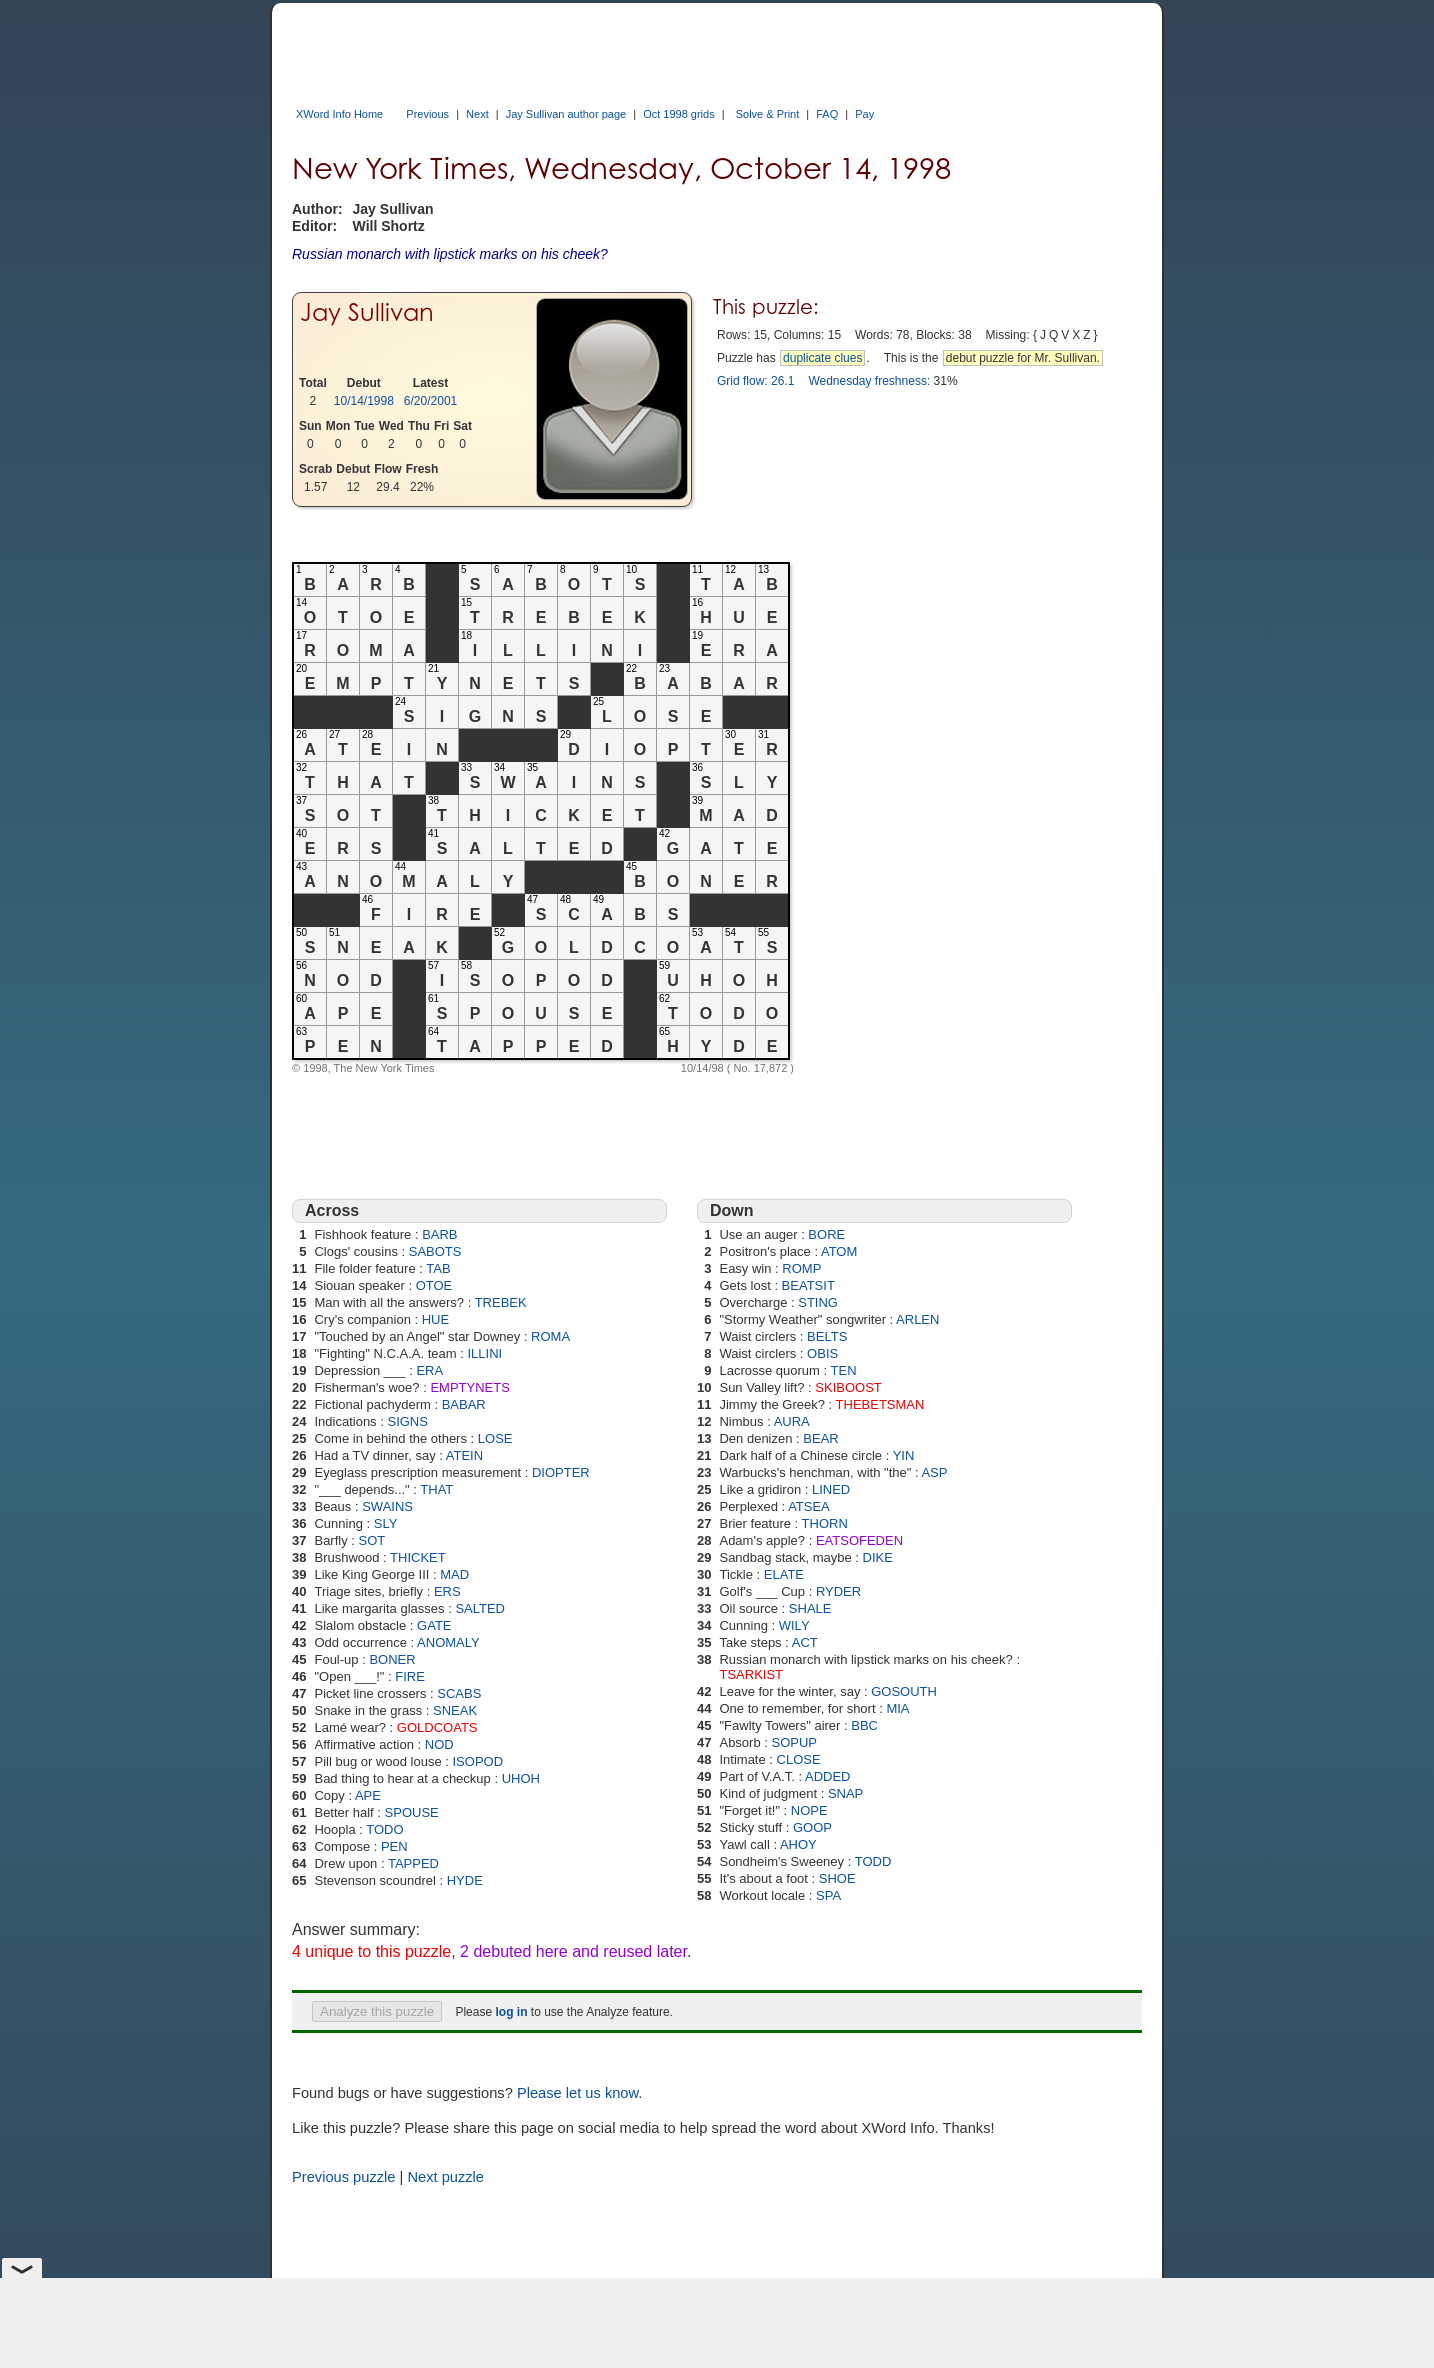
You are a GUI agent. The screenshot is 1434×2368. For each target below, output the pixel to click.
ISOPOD (478, 1761)
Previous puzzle (343, 2177)
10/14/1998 (364, 401)
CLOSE (799, 1759)
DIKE (878, 1557)
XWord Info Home (339, 114)
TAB (438, 1268)
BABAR (464, 1404)
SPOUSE (412, 1812)
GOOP (812, 1827)
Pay (864, 114)
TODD (873, 1861)
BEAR (820, 1438)
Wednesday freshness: (869, 381)
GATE (434, 1625)
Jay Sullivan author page (566, 114)
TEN (844, 1370)
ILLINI (484, 1353)
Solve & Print (768, 114)
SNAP (845, 1793)
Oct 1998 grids (679, 114)
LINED (831, 1489)
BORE (826, 1234)
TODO (384, 1829)
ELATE (784, 1574)
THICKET (418, 1557)
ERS (447, 1591)
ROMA (550, 1336)
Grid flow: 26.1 (755, 381)
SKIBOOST (848, 1387)
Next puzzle (445, 2177)
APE (368, 1795)
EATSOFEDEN (859, 1540)
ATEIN (464, 1455)
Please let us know (577, 2093)
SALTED (480, 1608)
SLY (386, 1523)
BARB (439, 1234)
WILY (794, 1625)
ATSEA (809, 1506)
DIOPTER (561, 1472)
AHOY (798, 1844)
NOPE (809, 1810)
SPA (828, 1895)
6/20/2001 (430, 401)
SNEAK (455, 1710)
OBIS (822, 1353)
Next (477, 114)
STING (818, 1302)
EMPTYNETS (469, 1387)
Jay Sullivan (367, 312)
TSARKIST (751, 1674)
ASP (934, 1472)
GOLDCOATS (437, 1727)
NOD (439, 1744)
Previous (427, 114)
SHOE (837, 1878)
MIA (897, 1708)
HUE (435, 1319)
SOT (372, 1540)
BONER (392, 1659)
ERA (429, 1370)
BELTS (827, 1336)
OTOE (434, 1285)
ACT (805, 1642)
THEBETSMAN (880, 1404)
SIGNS (407, 1421)
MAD (454, 1574)
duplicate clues (822, 358)
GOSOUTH (904, 1691)
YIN (904, 1455)
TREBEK (501, 1302)
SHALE (810, 1608)
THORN (825, 1523)
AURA (792, 1421)
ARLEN (917, 1319)
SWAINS (387, 1506)
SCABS (459, 1693)
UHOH (521, 1778)
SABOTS (435, 1251)
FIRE (410, 1676)
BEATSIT (808, 1285)
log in (511, 2012)
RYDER (838, 1591)
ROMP (801, 1268)
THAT (436, 1489)
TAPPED (413, 1863)
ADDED (828, 1776)
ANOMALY (448, 1642)
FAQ (827, 114)
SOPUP (795, 1742)
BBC (864, 1725)
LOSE (495, 1438)
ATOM (839, 1251)
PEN (394, 1846)
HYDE (465, 1880)
